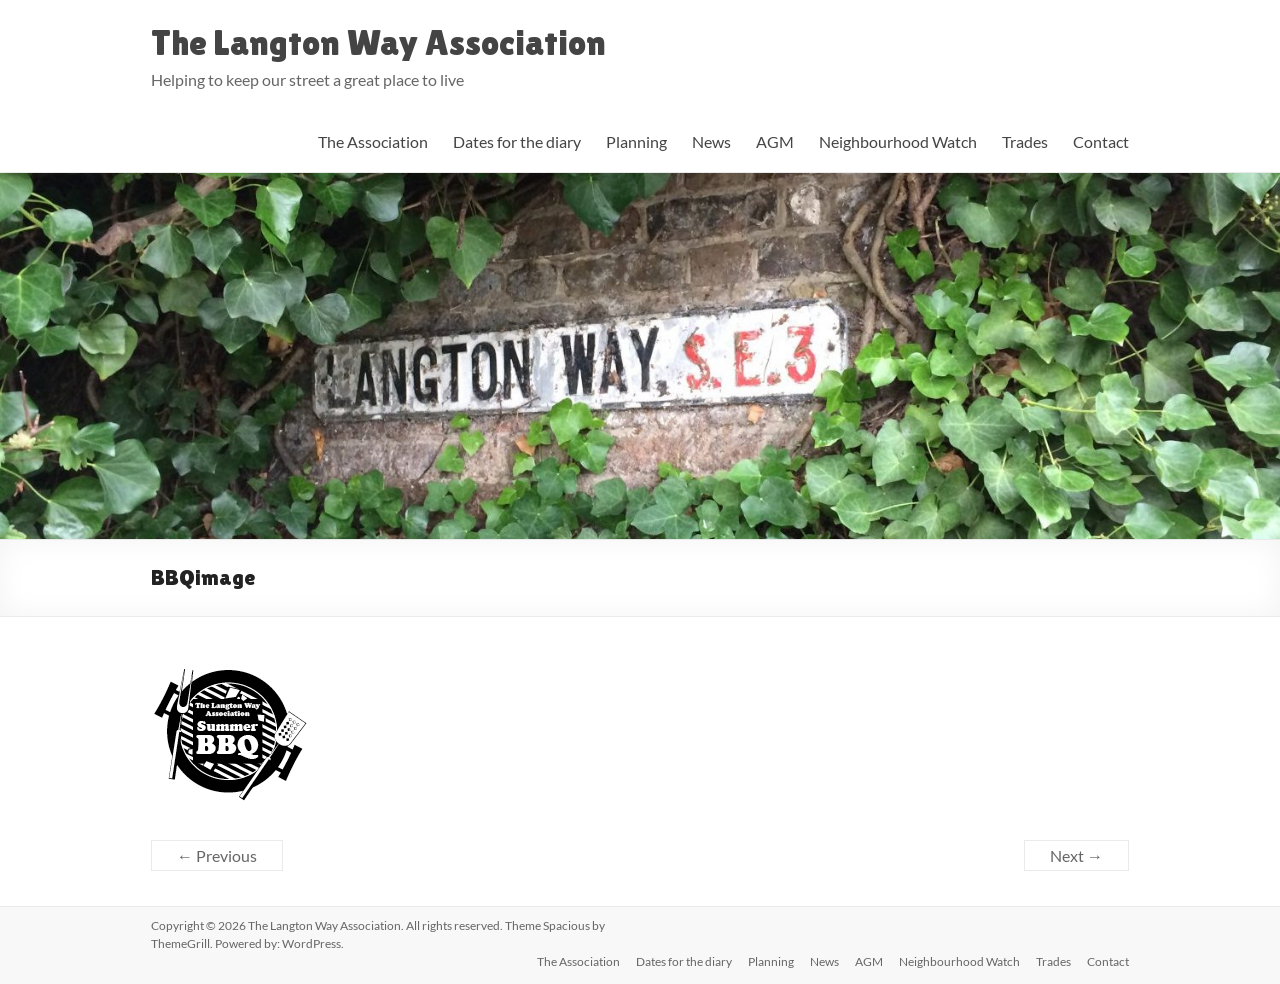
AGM (775, 141)
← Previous (217, 855)
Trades (1025, 141)
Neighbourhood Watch (898, 141)
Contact (1101, 141)
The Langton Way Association (378, 42)
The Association (373, 141)
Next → (1076, 855)
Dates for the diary (517, 141)
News (711, 141)
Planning (636, 141)
